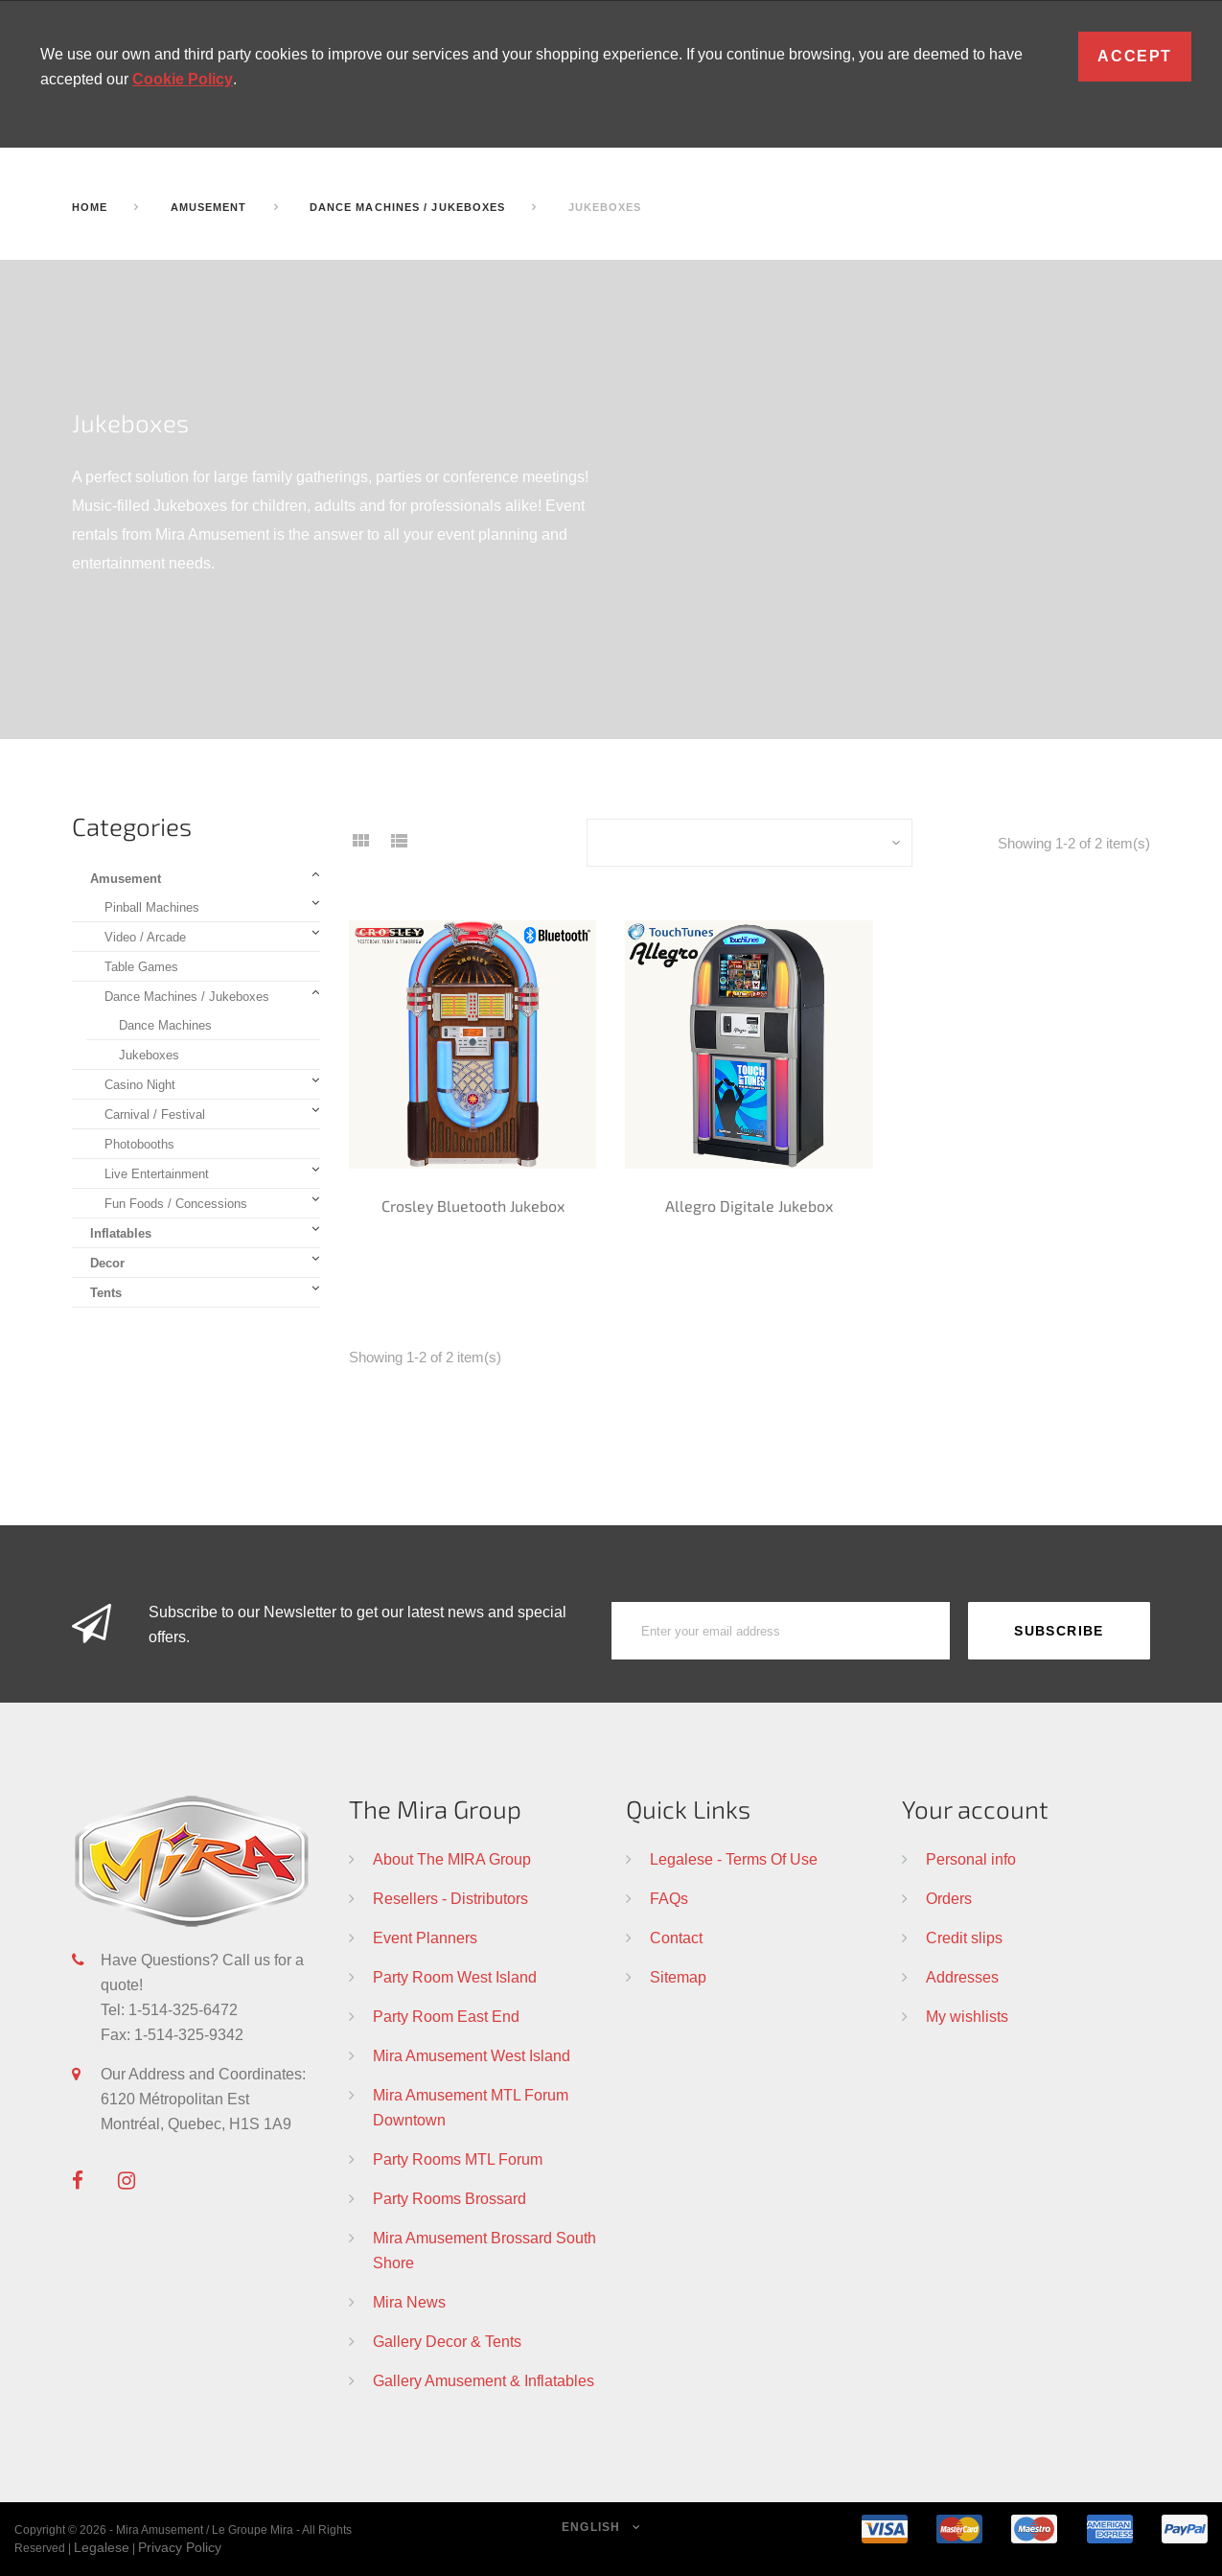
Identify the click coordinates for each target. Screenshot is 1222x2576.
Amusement (125, 878)
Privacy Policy (179, 2547)
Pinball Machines (151, 907)
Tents (106, 1292)
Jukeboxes (149, 1054)
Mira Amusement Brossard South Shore (484, 2250)
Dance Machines (165, 1025)
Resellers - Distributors (450, 1898)
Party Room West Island (455, 1976)
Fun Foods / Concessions (175, 1203)
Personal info (971, 1859)
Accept (1134, 56)
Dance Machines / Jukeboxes (186, 996)
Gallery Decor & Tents (447, 2341)
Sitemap (678, 1976)
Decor (107, 1262)
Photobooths (139, 1143)
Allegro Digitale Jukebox (749, 1205)
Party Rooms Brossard (449, 2198)
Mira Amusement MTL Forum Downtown (470, 2107)
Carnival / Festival (154, 1114)
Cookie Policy (182, 79)
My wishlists (967, 2016)
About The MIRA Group (452, 1859)
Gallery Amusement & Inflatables (483, 2380)
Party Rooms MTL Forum (457, 2159)
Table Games (141, 966)
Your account (975, 1808)
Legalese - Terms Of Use (734, 1859)
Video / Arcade (145, 936)
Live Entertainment (156, 1173)
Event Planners (425, 1937)
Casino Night (139, 1084)
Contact (676, 1937)
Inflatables (120, 1233)
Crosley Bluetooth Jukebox (473, 1205)
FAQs (669, 1898)
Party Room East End (446, 2016)
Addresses (962, 1976)
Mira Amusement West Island (471, 2055)
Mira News (409, 2301)
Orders (949, 1898)
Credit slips (964, 1937)
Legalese (101, 2547)
